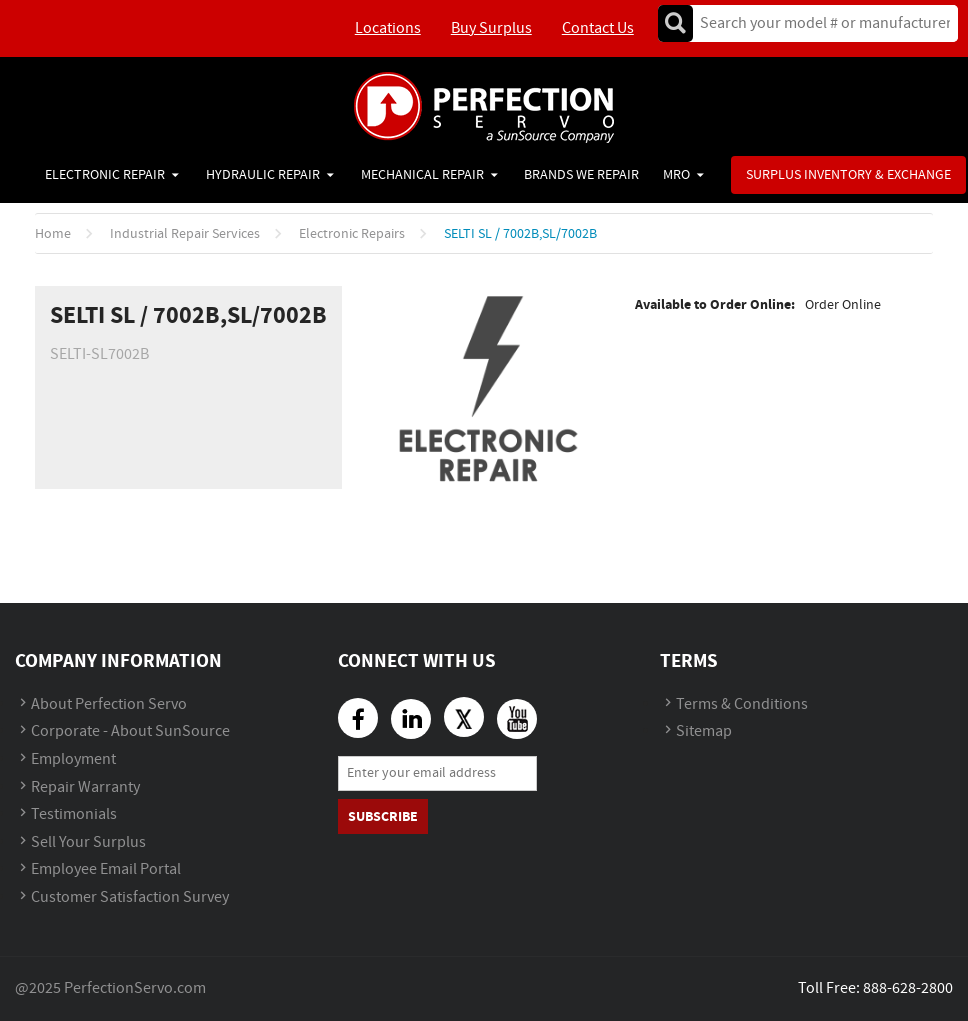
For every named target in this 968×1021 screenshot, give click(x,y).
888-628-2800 (908, 988)
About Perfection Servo (109, 704)
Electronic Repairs (352, 234)
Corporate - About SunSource (130, 731)
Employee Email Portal (106, 869)
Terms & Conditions (742, 704)
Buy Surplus (491, 28)
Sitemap (704, 731)
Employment (73, 759)
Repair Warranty (85, 787)
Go (675, 23)
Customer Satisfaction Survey (130, 897)
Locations (388, 28)
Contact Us (598, 28)
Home (53, 234)
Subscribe (383, 816)
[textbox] (818, 23)
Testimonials (74, 814)
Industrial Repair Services (185, 234)
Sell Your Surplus (88, 842)
